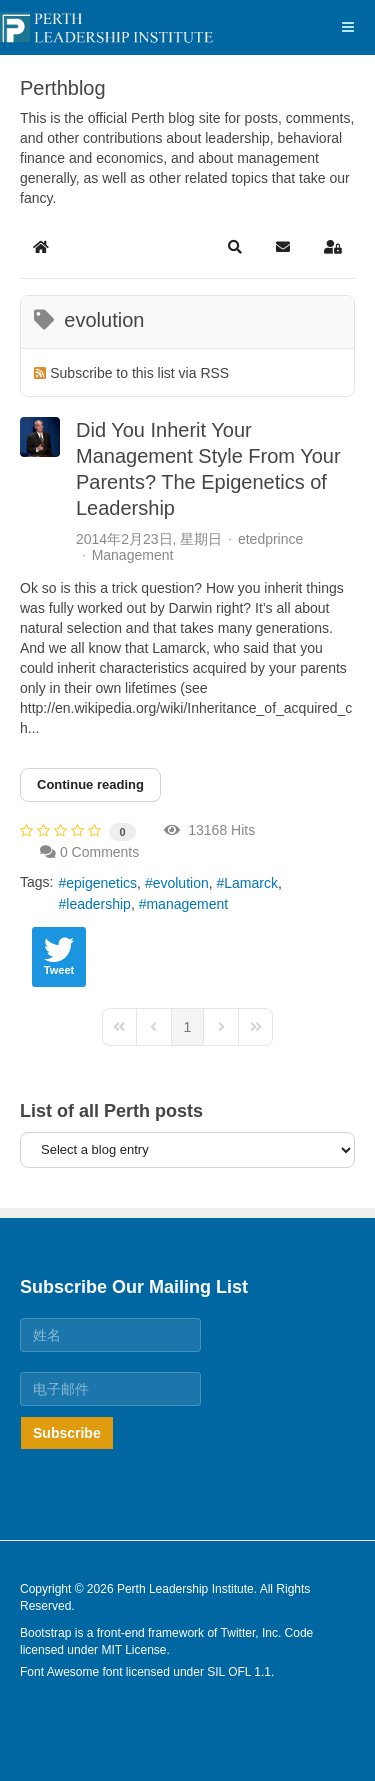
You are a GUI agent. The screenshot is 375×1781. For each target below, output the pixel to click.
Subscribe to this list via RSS (139, 373)
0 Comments (99, 852)
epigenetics (101, 883)
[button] (235, 247)
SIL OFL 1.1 (239, 1672)
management (187, 904)
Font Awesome (59, 1672)
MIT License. (135, 1650)
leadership (98, 904)
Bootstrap (45, 1633)
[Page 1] (188, 1027)
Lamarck (251, 883)
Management (133, 555)
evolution (181, 883)
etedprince (270, 539)
